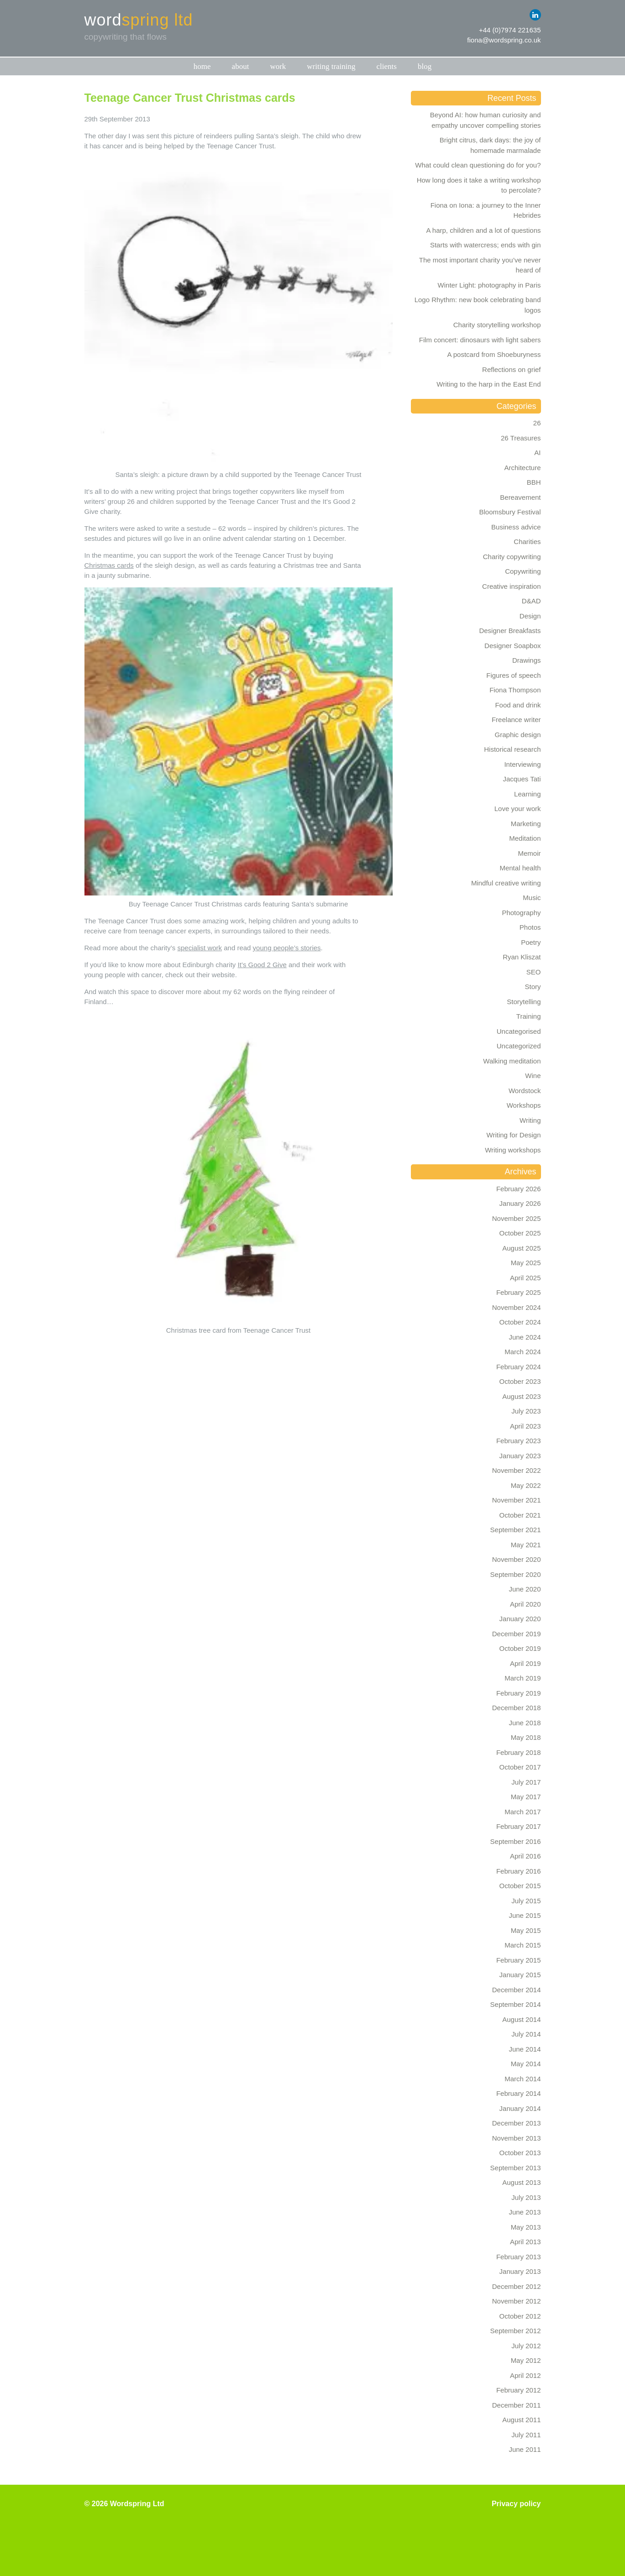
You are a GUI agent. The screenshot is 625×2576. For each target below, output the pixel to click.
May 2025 (526, 1263)
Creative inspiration (511, 586)
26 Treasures (521, 438)
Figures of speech (513, 675)
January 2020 (520, 1619)
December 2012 (516, 2286)
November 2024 (516, 1307)
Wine (533, 1075)
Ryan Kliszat (522, 957)
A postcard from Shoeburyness (494, 354)
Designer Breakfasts (510, 630)
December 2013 (516, 2123)
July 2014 (526, 2034)
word (138, 20)
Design (530, 616)
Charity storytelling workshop (497, 325)
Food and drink (518, 705)
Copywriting (523, 571)
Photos (530, 927)
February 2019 (518, 1693)
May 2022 (526, 1485)
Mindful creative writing (506, 883)
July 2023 (526, 1411)
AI (537, 452)
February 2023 (518, 1441)
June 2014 (525, 2049)
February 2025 (518, 1292)
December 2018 (516, 1708)
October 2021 (520, 1515)
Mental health (520, 868)
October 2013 (520, 2153)
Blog (424, 66)
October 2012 (520, 2316)
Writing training (331, 66)
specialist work (200, 948)
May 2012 (526, 2360)
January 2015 (520, 1975)
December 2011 (516, 2405)
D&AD (531, 601)
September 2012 (515, 2331)
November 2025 (516, 1218)
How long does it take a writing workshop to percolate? (479, 185)
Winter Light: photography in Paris (489, 285)
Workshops (524, 1105)
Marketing (526, 823)
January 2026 (520, 1203)
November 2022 (516, 1470)
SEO (533, 972)
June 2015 (525, 1915)
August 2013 (521, 2182)
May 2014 (526, 2064)
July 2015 (526, 1901)
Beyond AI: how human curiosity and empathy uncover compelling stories (485, 120)
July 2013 (526, 2197)
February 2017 (518, 1826)
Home (202, 66)
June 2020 (525, 1589)
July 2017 (526, 1782)
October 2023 (520, 1381)
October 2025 (520, 1233)
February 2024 (518, 1367)
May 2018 (526, 1737)
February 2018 (518, 1752)
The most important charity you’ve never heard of (480, 265)
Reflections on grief (511, 369)
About (240, 66)
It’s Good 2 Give (262, 965)
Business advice (516, 527)
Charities (527, 541)
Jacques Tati (522, 779)
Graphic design (518, 734)
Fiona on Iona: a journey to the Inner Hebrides (486, 210)
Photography (521, 912)
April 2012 (525, 2375)
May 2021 (526, 1545)
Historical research (512, 749)
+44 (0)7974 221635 (510, 30)
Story (533, 986)
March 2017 (522, 1812)
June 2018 (525, 1723)
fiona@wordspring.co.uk (504, 40)
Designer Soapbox (512, 645)
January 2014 (520, 2108)
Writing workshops (513, 1150)
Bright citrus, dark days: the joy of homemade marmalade (490, 145)
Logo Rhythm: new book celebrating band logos (478, 305)
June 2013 (525, 2212)
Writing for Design (514, 1135)
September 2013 (515, 2168)
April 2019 (525, 1663)
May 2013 (526, 2227)
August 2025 (521, 1248)
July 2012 (526, 2346)
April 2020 (525, 1604)
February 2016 (518, 1871)
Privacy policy (516, 2504)
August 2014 (521, 2019)
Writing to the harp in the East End (488, 384)
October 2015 (520, 1886)
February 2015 (518, 1960)
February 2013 (518, 2257)
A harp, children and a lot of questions (483, 230)
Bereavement (520, 497)
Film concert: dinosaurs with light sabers (480, 340)
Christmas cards (109, 565)
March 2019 (522, 1678)
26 (537, 423)
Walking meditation (512, 1061)
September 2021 (515, 1530)
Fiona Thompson (515, 690)
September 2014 (515, 2004)
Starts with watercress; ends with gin (485, 245)
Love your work (517, 808)
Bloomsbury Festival (510, 512)
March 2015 (522, 1945)
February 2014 (518, 2093)
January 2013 (520, 2271)
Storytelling (524, 1001)
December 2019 (516, 1634)
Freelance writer (516, 719)
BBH (534, 482)
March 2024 (522, 1352)
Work (278, 66)
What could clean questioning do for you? (478, 165)
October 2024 (520, 1322)
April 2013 (525, 2242)
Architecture (522, 467)
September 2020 (515, 1574)
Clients (387, 66)
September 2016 (515, 1841)
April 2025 (525, 1278)
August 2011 (521, 2420)
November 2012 (516, 2301)
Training (528, 1016)
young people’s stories (287, 948)
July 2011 (526, 2435)
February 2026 (518, 1189)
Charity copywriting (512, 556)
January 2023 (520, 1456)
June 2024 (525, 1337)
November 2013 (516, 2138)
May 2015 (526, 1930)
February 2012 (518, 2390)
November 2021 (516, 1500)
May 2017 (526, 1797)
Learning (527, 794)
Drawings (526, 660)
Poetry (531, 942)
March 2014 (522, 2079)
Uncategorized (519, 1046)
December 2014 (516, 1990)
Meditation (525, 838)
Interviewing (522, 764)
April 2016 (525, 1856)
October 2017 (520, 1767)
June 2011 (525, 2449)
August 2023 (521, 1396)
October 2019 (520, 1648)
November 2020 (516, 1559)
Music (532, 897)
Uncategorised (519, 1031)
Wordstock (525, 1090)
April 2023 (525, 1426)
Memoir (529, 853)
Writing (530, 1120)
